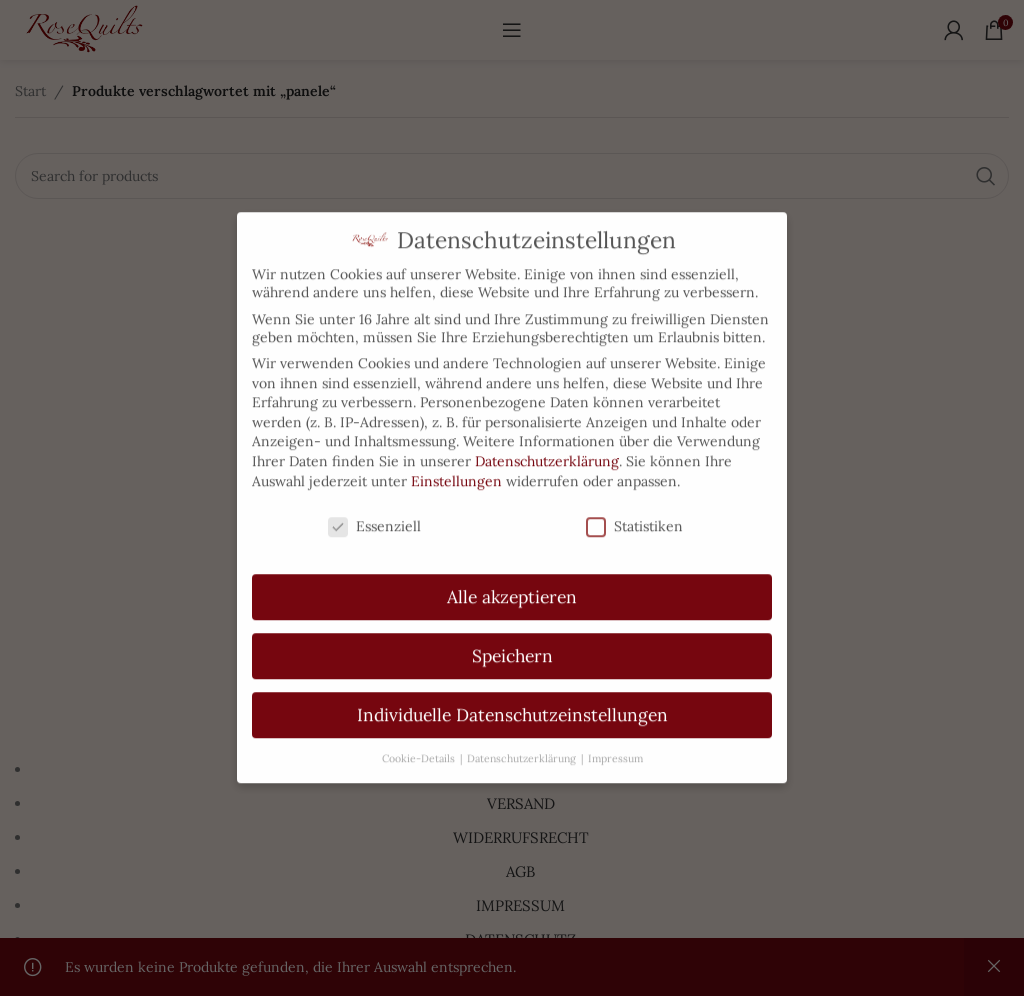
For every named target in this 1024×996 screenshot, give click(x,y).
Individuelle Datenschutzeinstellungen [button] (512, 692)
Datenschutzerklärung (547, 439)
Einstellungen (456, 459)
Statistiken (634, 505)
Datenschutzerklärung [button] (523, 736)
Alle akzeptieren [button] (512, 574)
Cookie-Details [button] (420, 736)
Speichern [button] (512, 633)
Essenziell (374, 505)
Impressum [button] (615, 736)
